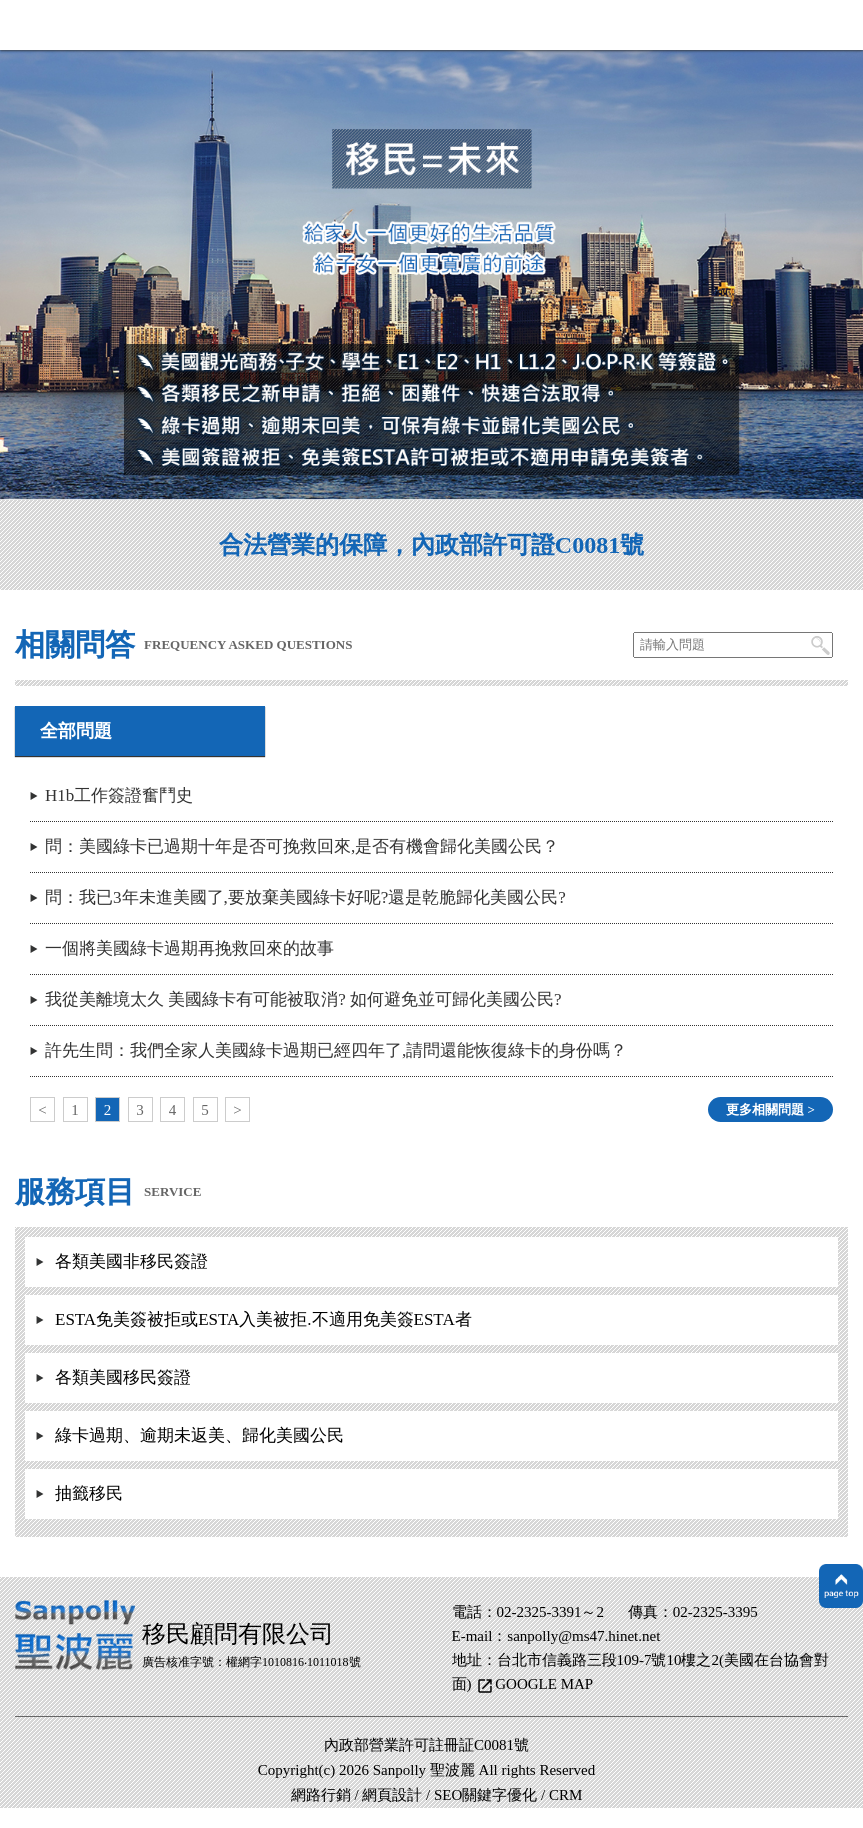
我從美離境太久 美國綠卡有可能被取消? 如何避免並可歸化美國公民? (303, 999)
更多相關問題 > (770, 1109)
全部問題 (76, 731)
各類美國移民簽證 (123, 1377)
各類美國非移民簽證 (131, 1261)
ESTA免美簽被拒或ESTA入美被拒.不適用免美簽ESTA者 (263, 1319)
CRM (565, 1795)
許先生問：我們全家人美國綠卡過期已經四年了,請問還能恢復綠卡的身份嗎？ (336, 1050)
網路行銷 (321, 1795)
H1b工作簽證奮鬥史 (119, 795)
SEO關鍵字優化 (485, 1795)
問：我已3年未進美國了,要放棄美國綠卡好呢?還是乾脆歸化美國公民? (305, 897)
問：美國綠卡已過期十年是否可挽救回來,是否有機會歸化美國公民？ (302, 846)
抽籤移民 (89, 1493)
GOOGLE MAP (544, 1684)
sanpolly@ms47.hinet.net (583, 1636)
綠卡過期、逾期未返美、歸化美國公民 (199, 1435)
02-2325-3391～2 (551, 1612)
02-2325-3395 (715, 1612)
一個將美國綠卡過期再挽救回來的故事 (189, 948)
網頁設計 (392, 1795)
